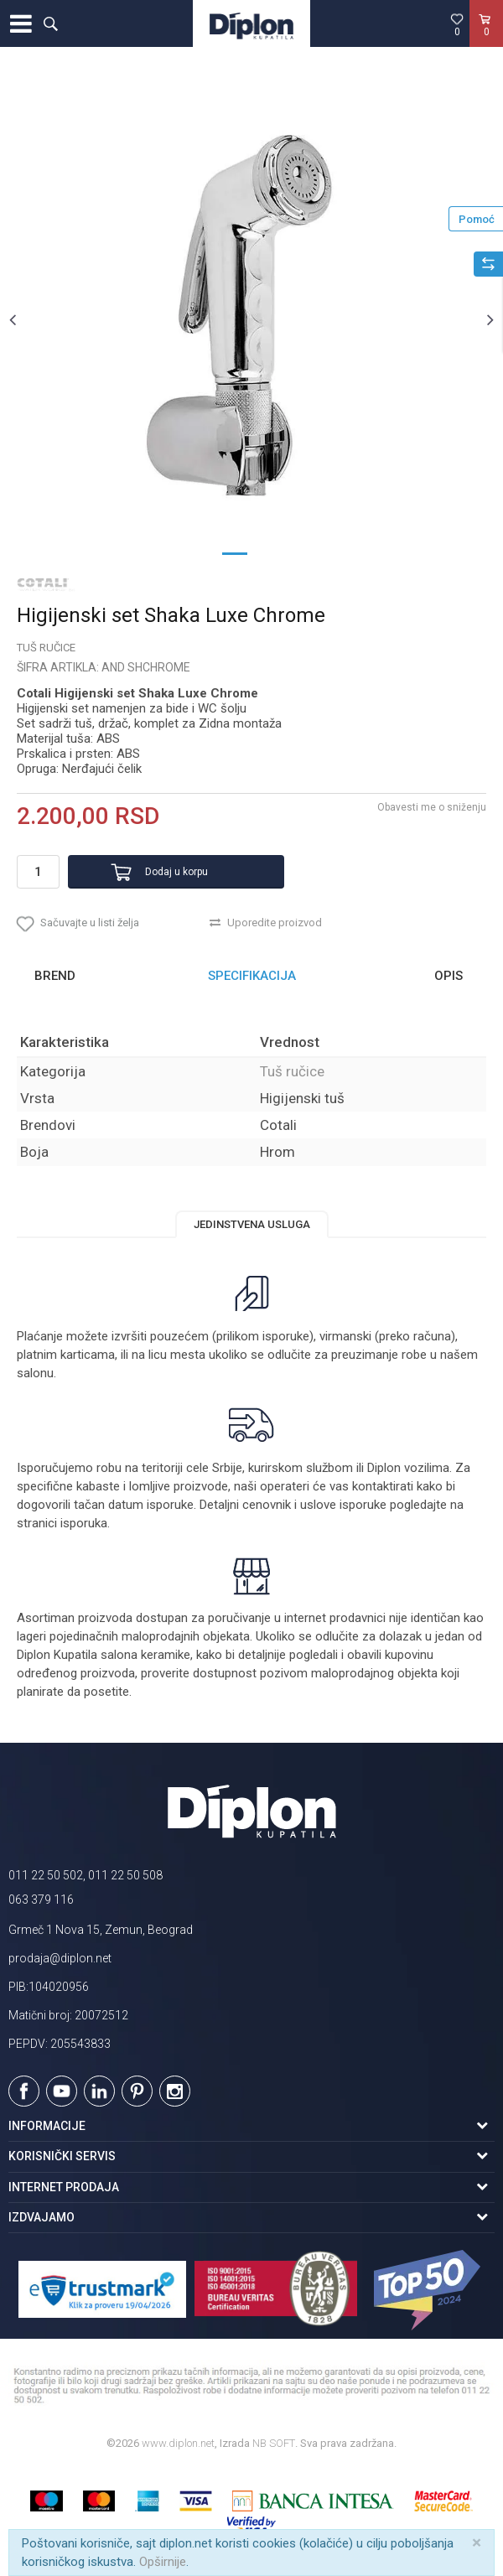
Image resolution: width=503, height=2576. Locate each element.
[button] (50, 23)
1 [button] (234, 552)
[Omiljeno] (457, 24)
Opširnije (162, 2561)
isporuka (83, 1523)
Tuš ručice (46, 647)
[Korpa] (486, 41)
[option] (251, 319)
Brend (54, 975)
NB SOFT (273, 2443)
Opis (448, 975)
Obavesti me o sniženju (431, 807)
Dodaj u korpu (176, 872)
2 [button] (268, 552)
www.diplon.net (178, 2443)
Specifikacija (252, 975)
